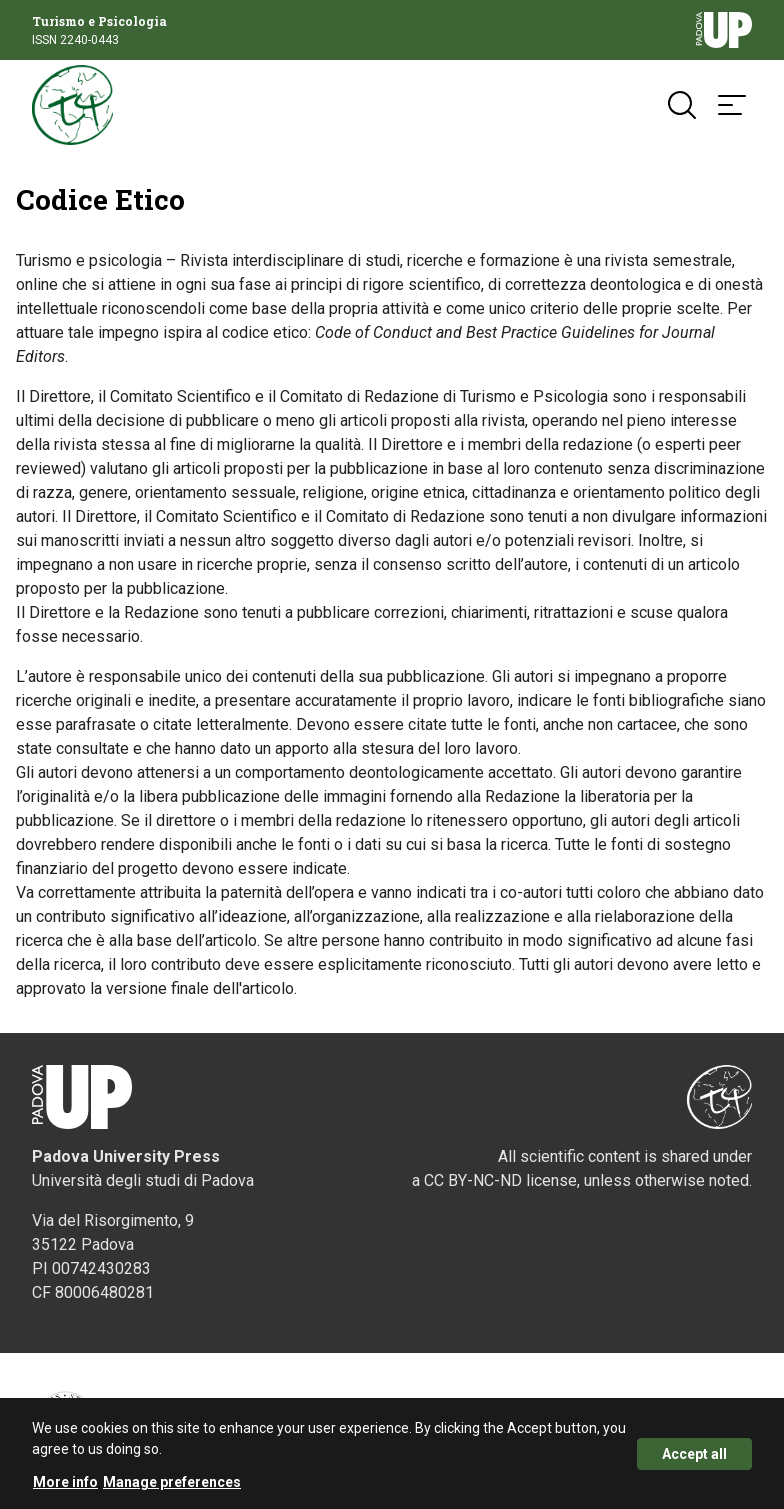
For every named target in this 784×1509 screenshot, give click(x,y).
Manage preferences (172, 1487)
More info (65, 1487)
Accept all (694, 1459)
